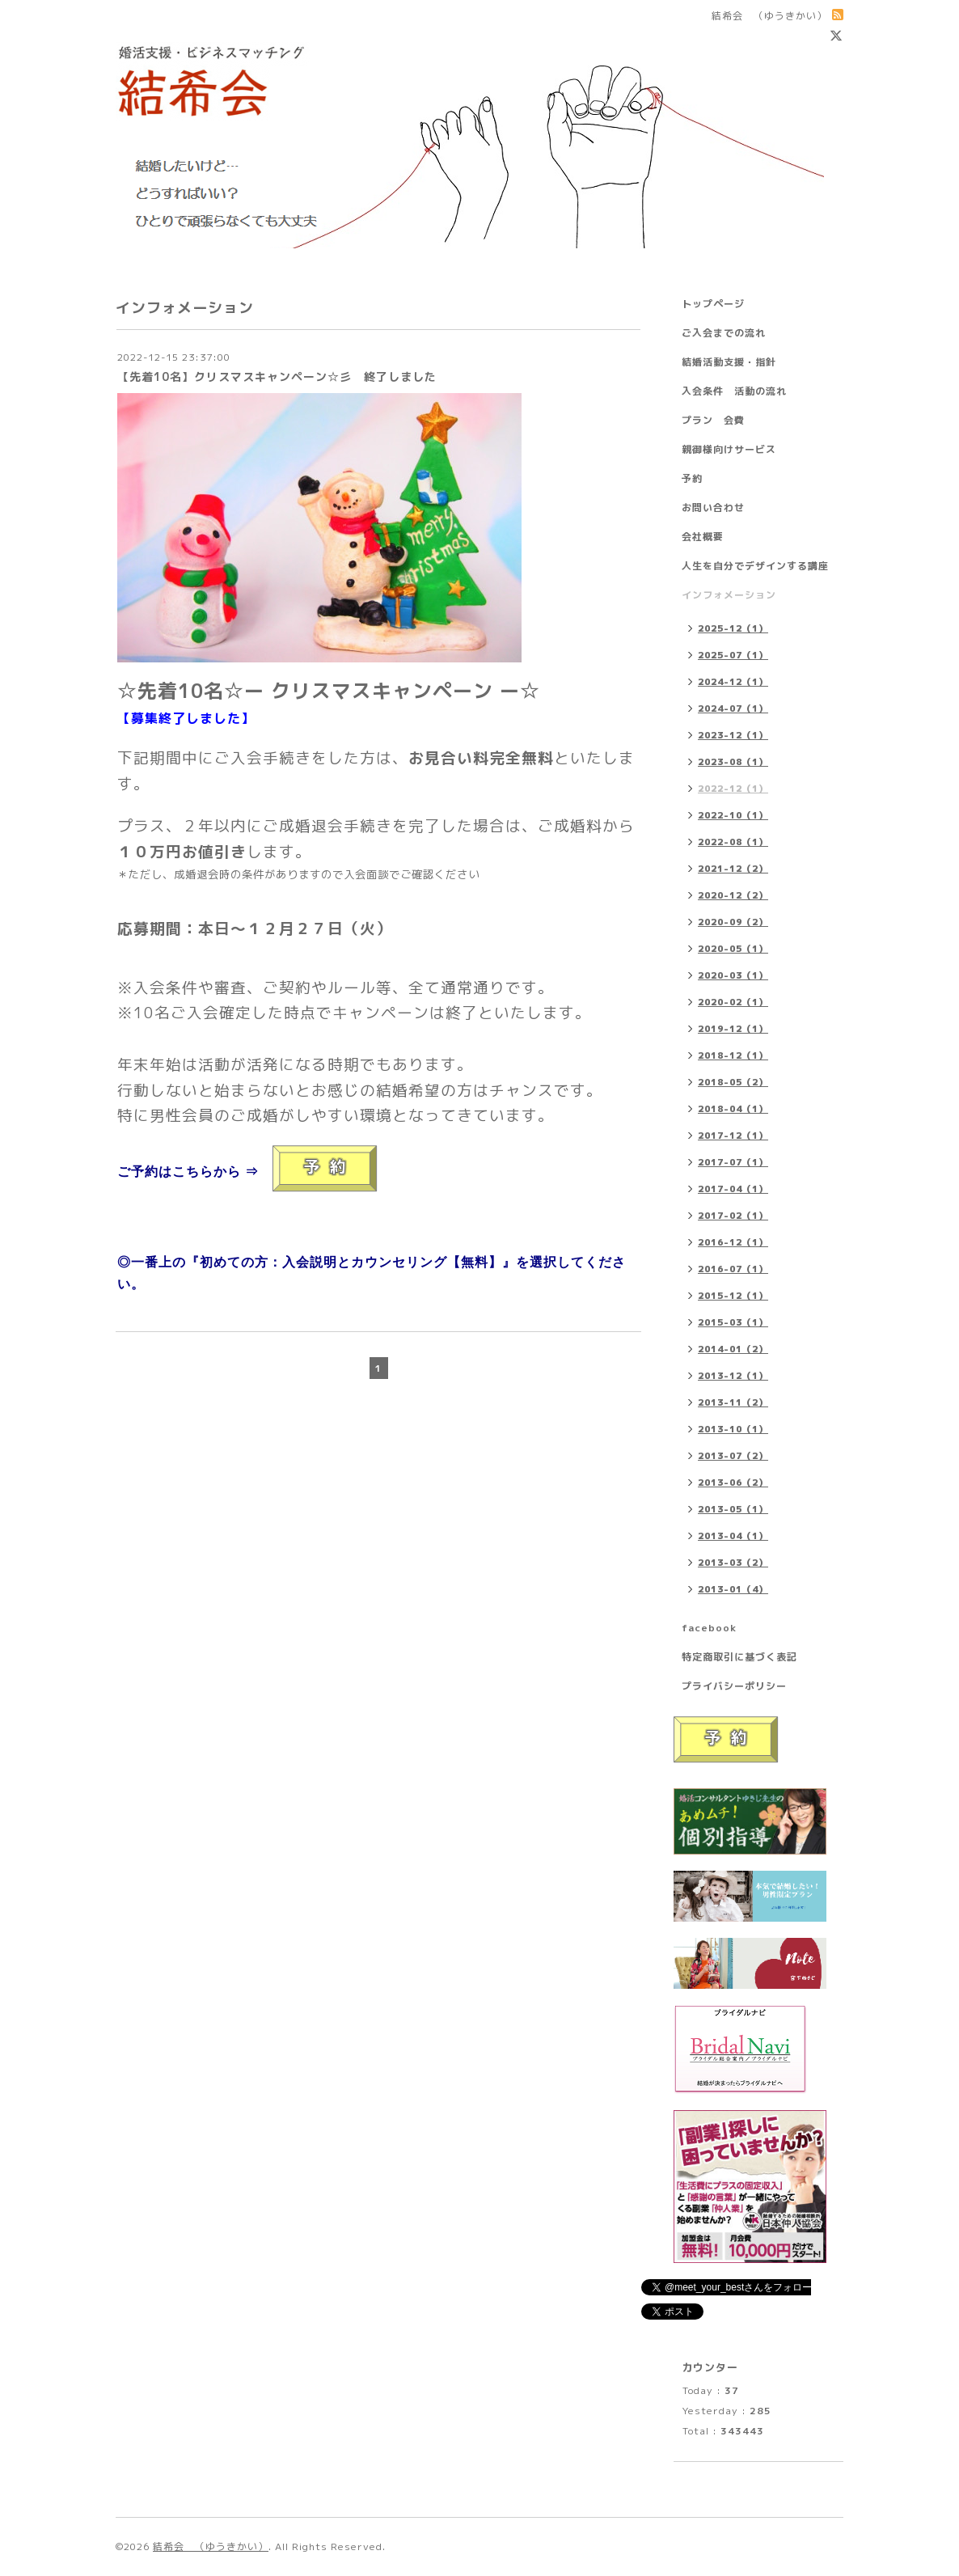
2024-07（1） (733, 708)
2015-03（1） (733, 1322)
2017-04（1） (733, 1188)
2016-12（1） (733, 1242)
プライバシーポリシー (734, 1686)
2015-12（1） (733, 1295)
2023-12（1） (733, 735)
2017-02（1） (733, 1215)
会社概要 (703, 537)
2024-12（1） (733, 681)
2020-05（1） (733, 948)
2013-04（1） (733, 1535)
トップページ (713, 304)
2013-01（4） (733, 1589)
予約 (692, 478)
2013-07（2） (733, 1455)
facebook (709, 1628)
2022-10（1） (733, 815)
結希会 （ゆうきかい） (210, 2546)
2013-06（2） (733, 1482)
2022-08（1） (733, 841)
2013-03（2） (733, 1562)
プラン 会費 (713, 420)
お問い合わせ (713, 507)
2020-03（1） (733, 975)
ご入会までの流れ (724, 333)
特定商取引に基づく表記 (739, 1657)
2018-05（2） (733, 1082)
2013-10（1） (733, 1429)
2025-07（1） (733, 655)
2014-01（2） (733, 1349)
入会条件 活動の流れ (734, 391)
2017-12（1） (733, 1135)
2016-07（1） (733, 1269)
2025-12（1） (733, 628)
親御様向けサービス (729, 449)
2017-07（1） (733, 1162)
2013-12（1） (733, 1375)
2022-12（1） (733, 788)
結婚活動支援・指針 (729, 362)
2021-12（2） (733, 868)
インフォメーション (729, 595)
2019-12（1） (733, 1028)
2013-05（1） (733, 1509)
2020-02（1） (733, 1002)
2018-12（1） (733, 1055)
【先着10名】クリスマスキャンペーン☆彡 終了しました (277, 376)
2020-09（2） (733, 922)
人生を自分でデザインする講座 (755, 566)
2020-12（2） (733, 895)
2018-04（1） (733, 1108)
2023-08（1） (733, 761)
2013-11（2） (733, 1402)
